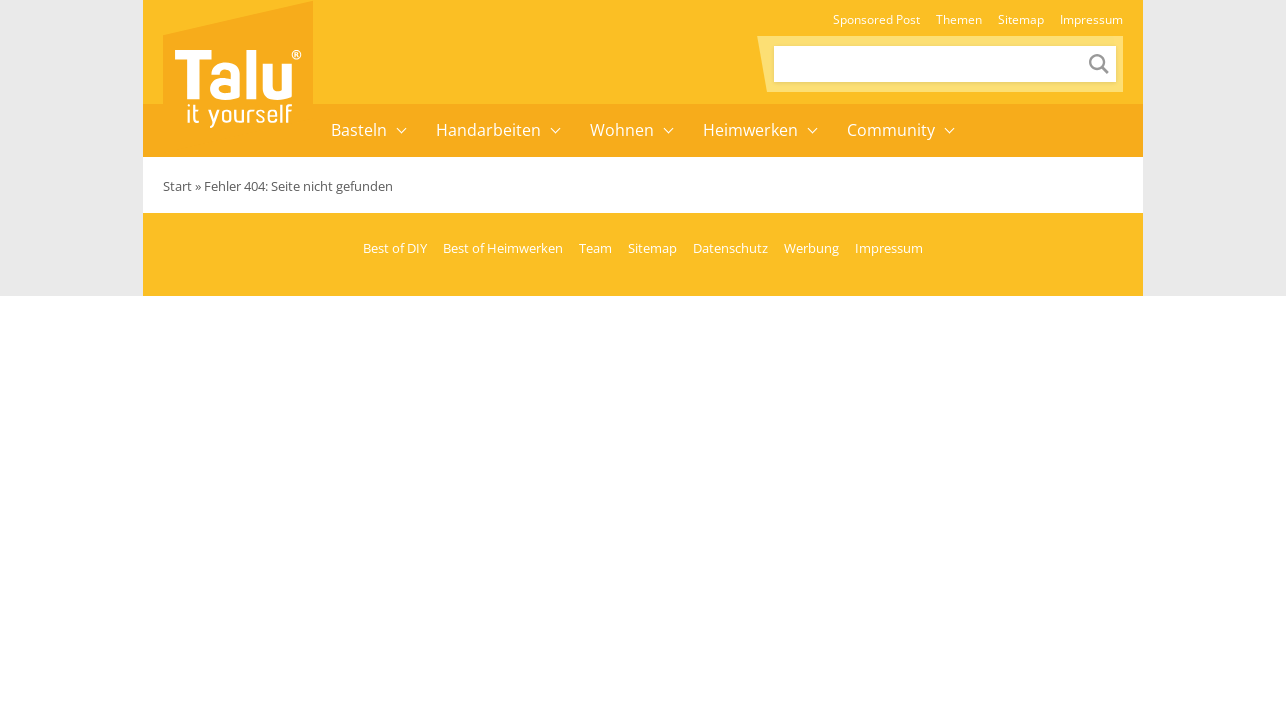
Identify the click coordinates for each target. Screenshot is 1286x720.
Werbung (811, 248)
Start (177, 186)
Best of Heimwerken (503, 248)
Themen (959, 19)
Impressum (1091, 19)
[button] (402, 130)
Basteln (359, 130)
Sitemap (1021, 19)
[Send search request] (1099, 64)
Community (891, 130)
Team (595, 248)
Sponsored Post (876, 19)
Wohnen (622, 130)
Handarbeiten (488, 130)
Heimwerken (750, 130)
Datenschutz (730, 248)
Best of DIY (395, 248)
